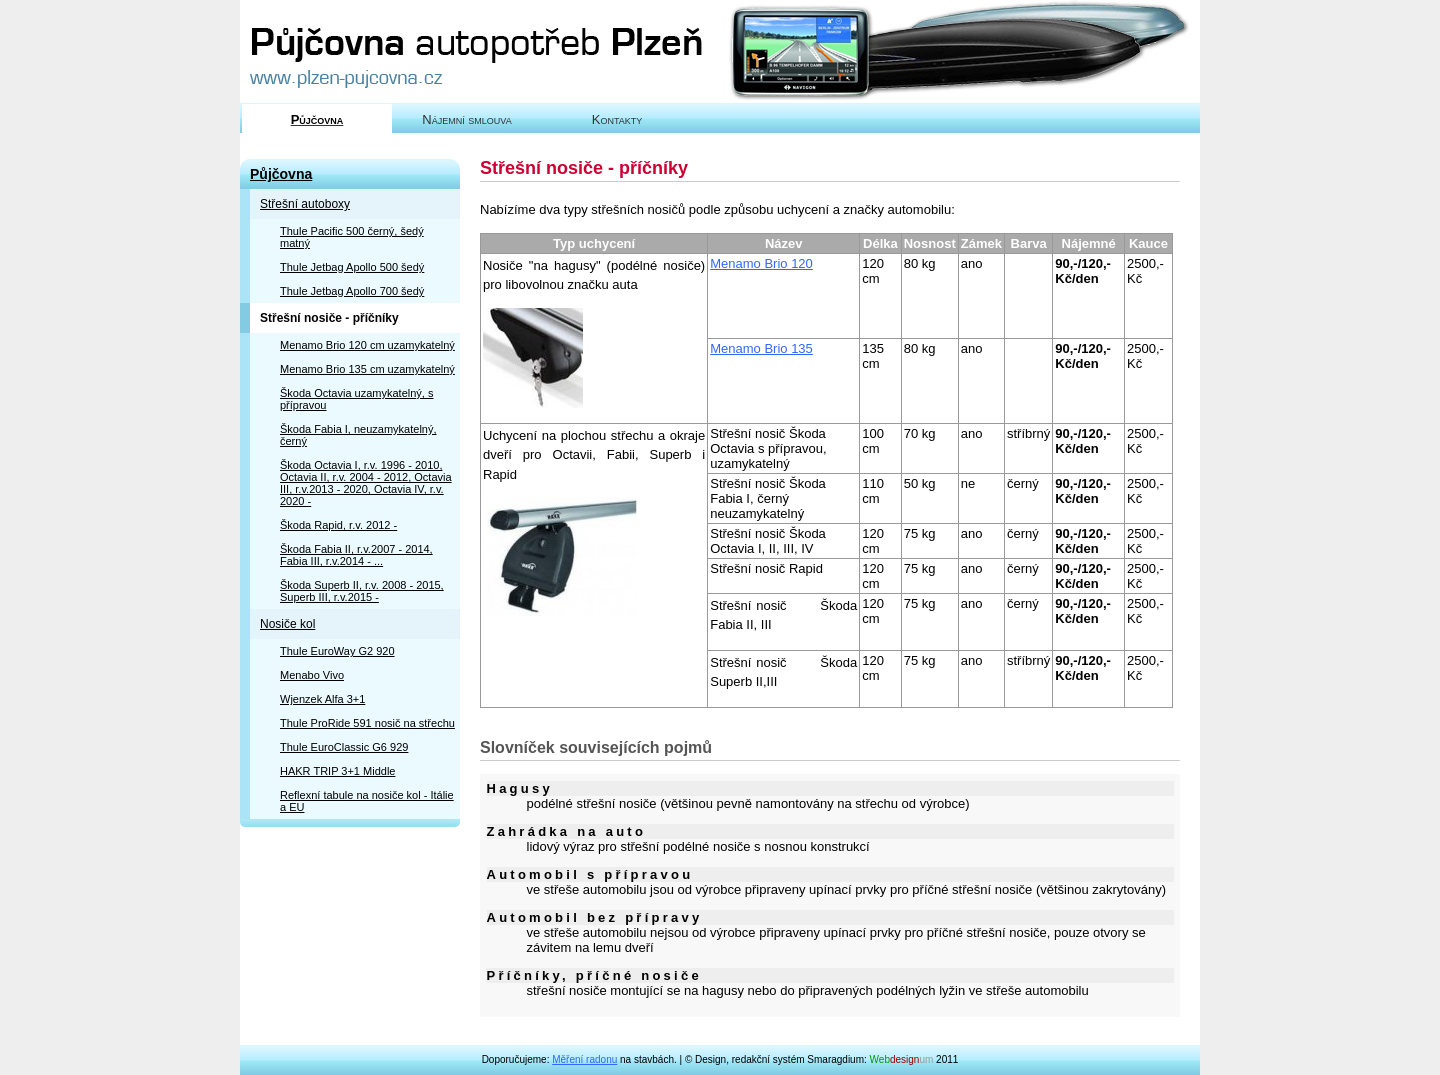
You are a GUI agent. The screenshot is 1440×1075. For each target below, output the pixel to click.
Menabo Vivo (312, 675)
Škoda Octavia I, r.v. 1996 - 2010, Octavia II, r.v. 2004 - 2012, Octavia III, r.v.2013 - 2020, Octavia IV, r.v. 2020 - (366, 483)
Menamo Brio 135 (761, 348)
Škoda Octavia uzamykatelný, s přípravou (356, 399)
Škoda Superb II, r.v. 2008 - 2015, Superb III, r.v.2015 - (362, 591)
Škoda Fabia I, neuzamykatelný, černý (358, 435)
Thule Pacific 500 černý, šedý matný (352, 237)
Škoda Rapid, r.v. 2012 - (338, 525)
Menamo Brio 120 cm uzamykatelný (367, 345)
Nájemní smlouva (466, 119)
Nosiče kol (287, 624)
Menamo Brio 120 (761, 263)
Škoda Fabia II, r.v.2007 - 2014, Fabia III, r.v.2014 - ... (356, 555)
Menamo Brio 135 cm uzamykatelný (367, 369)
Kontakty (617, 119)
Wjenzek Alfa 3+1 (322, 699)
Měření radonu (584, 1059)
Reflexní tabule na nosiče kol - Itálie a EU (367, 801)
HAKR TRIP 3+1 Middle (337, 771)
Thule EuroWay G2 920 (337, 651)
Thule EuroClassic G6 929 (344, 747)
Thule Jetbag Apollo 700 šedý (352, 291)
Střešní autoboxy (305, 204)
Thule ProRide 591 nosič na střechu (367, 723)
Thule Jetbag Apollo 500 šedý (352, 267)
